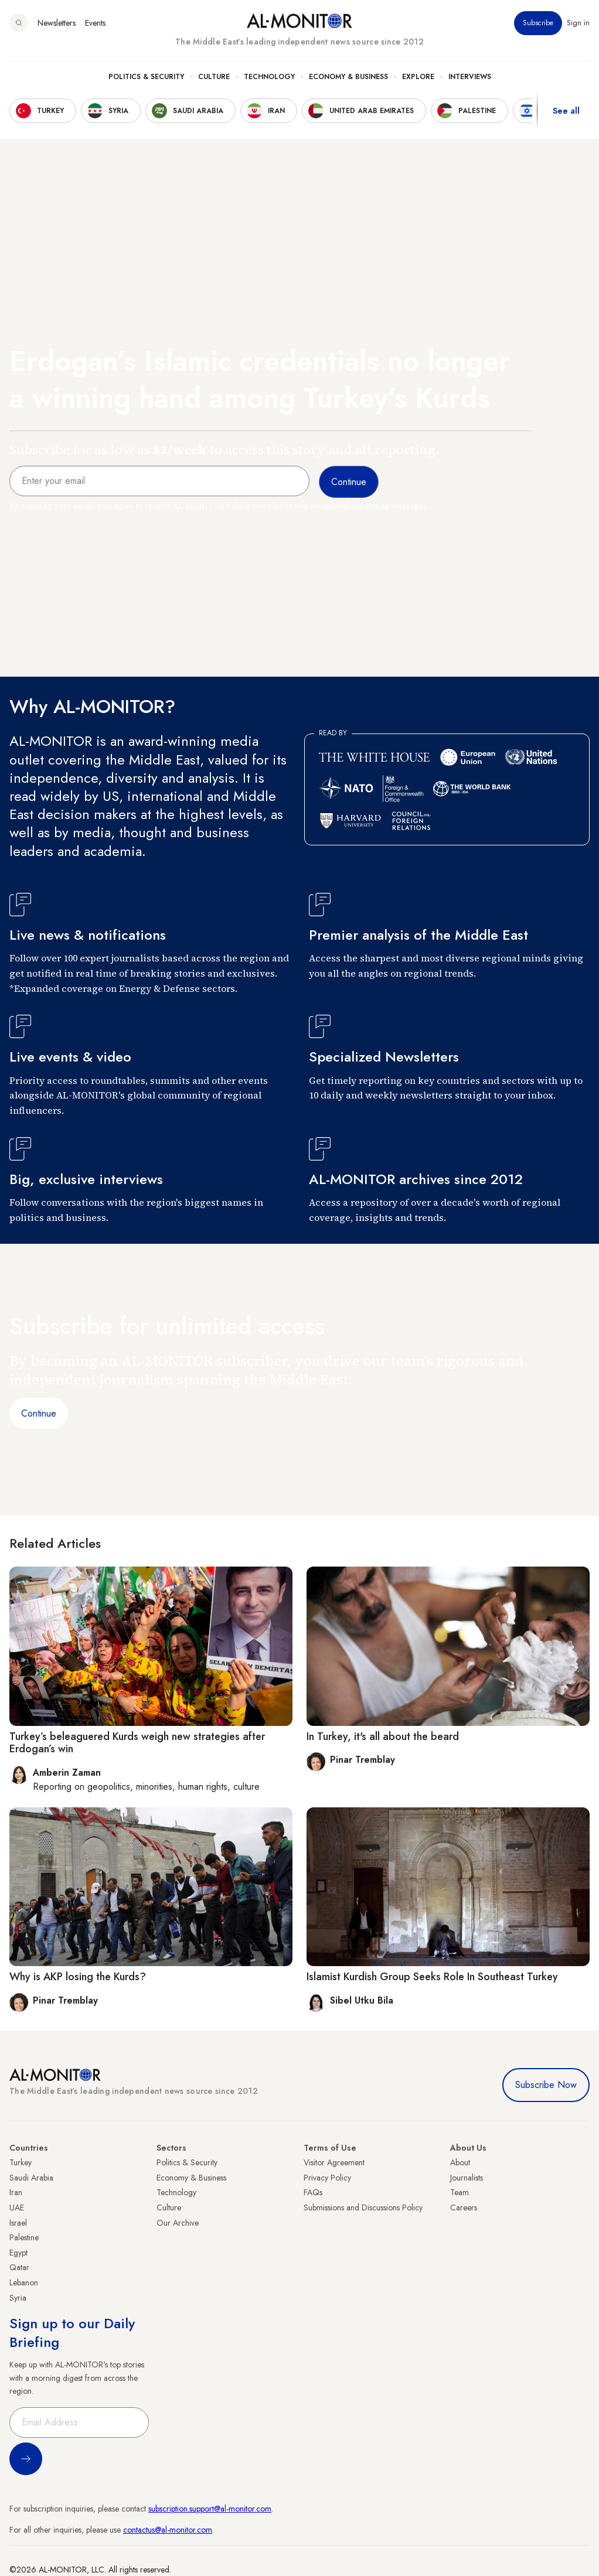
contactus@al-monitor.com (167, 2530)
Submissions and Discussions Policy (363, 2207)
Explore (418, 76)
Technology (269, 76)
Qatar (19, 2267)
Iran (15, 2192)
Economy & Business (348, 76)
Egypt (18, 2252)
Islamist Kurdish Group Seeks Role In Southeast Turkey (432, 1976)
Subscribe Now (546, 2084)
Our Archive (177, 2223)
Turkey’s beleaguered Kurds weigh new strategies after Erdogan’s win (137, 1743)
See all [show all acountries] (566, 111)
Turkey (20, 2162)
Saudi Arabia (31, 2177)
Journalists (466, 2177)
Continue (38, 1413)
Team (459, 2192)
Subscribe (538, 23)
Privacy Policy (327, 2177)
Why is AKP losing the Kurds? (77, 1976)
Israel (18, 2223)
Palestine (24, 2237)
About (460, 2162)
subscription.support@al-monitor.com (209, 2508)
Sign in (578, 23)
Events (95, 23)
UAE (16, 2207)
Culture (214, 76)
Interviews (469, 76)
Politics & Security (146, 76)
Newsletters (57, 23)
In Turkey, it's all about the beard (383, 1736)
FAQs (313, 2192)
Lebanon (23, 2282)
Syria (17, 2298)
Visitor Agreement (334, 2162)
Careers (463, 2207)
